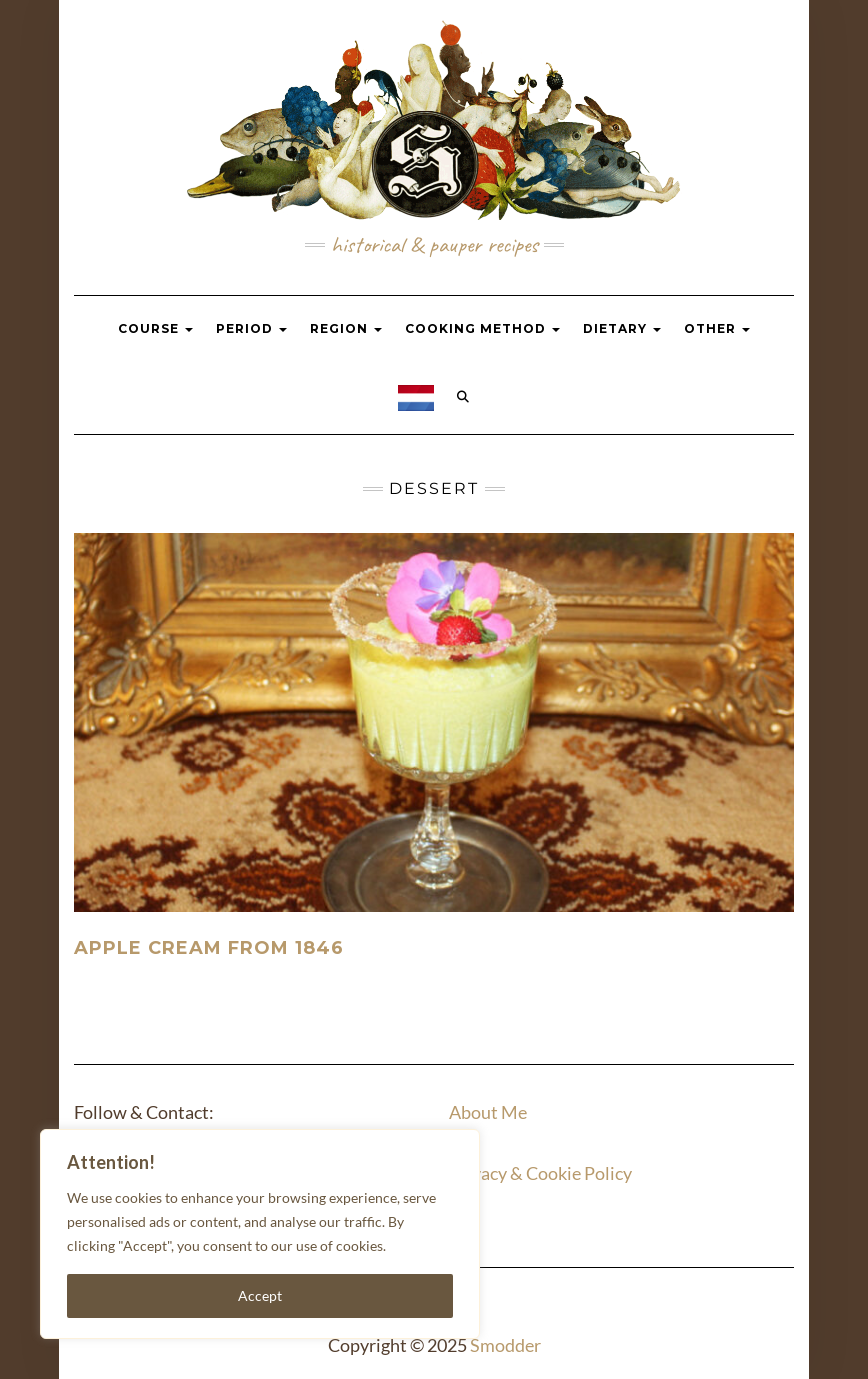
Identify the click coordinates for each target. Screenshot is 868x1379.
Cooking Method (482, 328)
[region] (260, 1234)
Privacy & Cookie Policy (540, 1173)
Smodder (505, 1345)
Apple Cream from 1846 (209, 948)
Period (251, 328)
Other (717, 328)
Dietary (622, 328)
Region (346, 328)
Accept (260, 1295)
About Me (488, 1112)
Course (155, 328)
